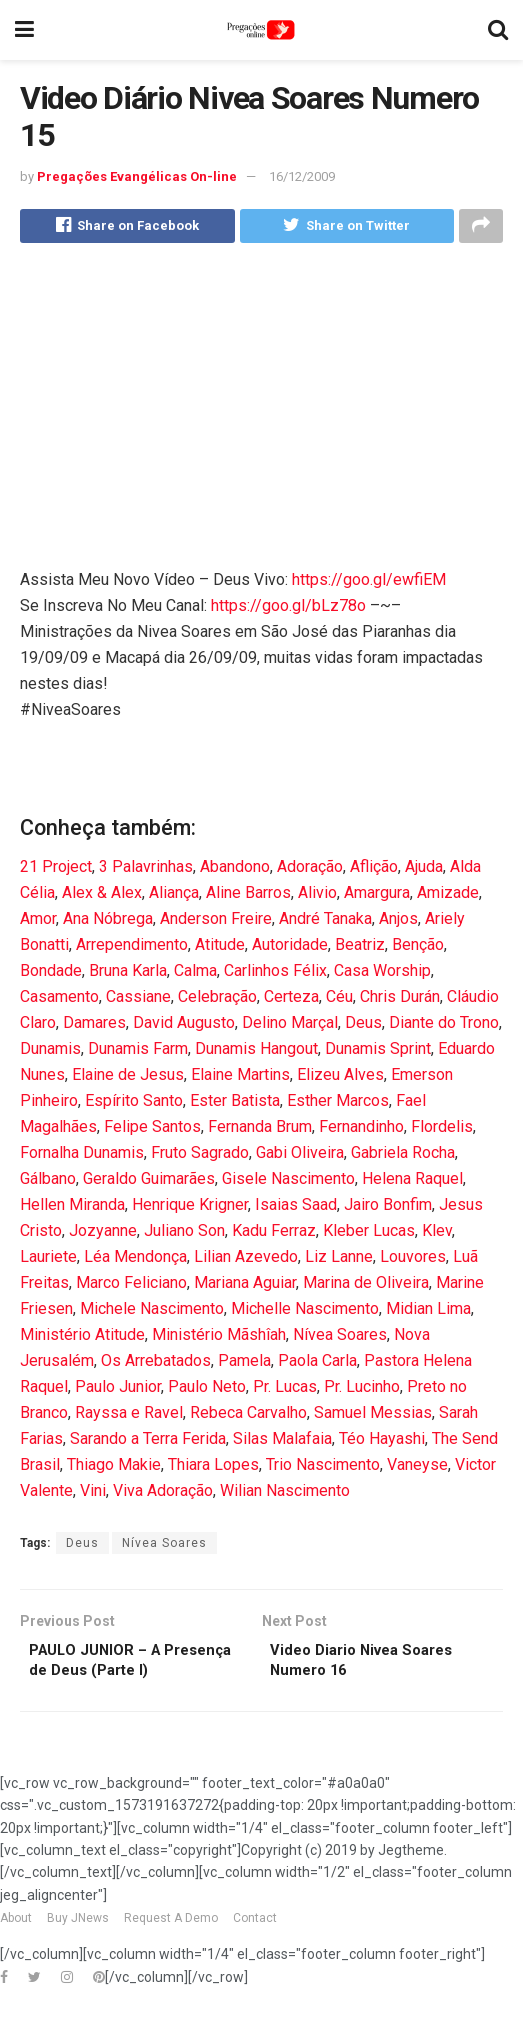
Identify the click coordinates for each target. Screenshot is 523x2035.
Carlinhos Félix (275, 974)
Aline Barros (248, 896)
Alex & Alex (102, 896)
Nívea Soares (340, 1338)
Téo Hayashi (382, 1442)
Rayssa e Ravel (129, 1416)
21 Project (56, 870)
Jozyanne (103, 1234)
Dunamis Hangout (256, 1052)
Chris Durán (400, 1000)
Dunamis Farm (138, 1052)
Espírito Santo (134, 1104)
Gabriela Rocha (403, 1156)
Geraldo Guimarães (149, 1182)
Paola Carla (317, 1364)
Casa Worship (382, 974)
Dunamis (50, 1052)
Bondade (51, 974)
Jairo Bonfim (388, 1208)
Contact (255, 1951)
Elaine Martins (240, 1078)
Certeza (291, 1000)
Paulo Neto (207, 1390)
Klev (437, 1234)
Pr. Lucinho (362, 1390)
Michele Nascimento (152, 1312)
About (16, 1951)
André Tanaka (325, 922)
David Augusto (184, 1026)
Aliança (174, 896)
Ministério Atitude (82, 1338)
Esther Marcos (338, 1104)
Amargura (377, 896)
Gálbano (48, 1182)
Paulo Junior (118, 1390)
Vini (93, 1494)
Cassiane (138, 1000)
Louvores (413, 1260)
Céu (339, 1000)
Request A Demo (171, 1951)
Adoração (310, 870)
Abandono (235, 870)
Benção (418, 948)
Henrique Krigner (190, 1208)
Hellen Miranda (72, 1208)
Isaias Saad (296, 1208)
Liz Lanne (339, 1260)
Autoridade (290, 948)
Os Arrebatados (156, 1364)
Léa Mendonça (135, 1260)
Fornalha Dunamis (82, 1156)
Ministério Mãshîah (219, 1338)
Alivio (317, 896)
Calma (195, 974)
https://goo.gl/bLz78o (288, 609)
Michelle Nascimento (305, 1312)
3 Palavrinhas (146, 870)
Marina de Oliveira (366, 1286)
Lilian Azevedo (246, 1260)
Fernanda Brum (260, 1130)
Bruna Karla (128, 974)
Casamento (59, 1000)
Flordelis (442, 1130)
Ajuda (424, 870)
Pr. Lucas (285, 1390)
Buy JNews (78, 1951)
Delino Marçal (290, 1026)
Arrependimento (132, 948)
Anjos (398, 922)
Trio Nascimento (323, 1468)
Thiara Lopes (213, 1468)
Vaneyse (417, 1468)
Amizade (448, 896)
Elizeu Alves (340, 1078)
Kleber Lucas (369, 1234)
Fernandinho (361, 1130)
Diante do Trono (444, 1026)
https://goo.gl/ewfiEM (369, 583)
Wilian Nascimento (285, 1494)
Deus (363, 1026)
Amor (38, 922)
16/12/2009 (302, 176)
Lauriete (48, 1260)
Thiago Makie (114, 1468)
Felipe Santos (152, 1130)
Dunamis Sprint (378, 1052)
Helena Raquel (412, 1182)
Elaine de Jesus (128, 1078)
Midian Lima (428, 1312)
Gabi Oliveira (300, 1156)
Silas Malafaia (282, 1442)
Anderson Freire (216, 922)
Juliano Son (184, 1234)
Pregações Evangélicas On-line (137, 176)
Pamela (244, 1364)
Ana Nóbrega (108, 922)
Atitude (220, 948)
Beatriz (360, 948)
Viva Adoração (163, 1494)
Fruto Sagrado (200, 1156)
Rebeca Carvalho (248, 1416)
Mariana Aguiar (245, 1286)
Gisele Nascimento (288, 1182)
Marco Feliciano (131, 1286)
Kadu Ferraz (274, 1234)
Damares (94, 1026)
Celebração (217, 1000)
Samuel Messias (373, 1416)
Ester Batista (235, 1104)
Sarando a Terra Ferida (148, 1442)
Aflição (374, 870)
